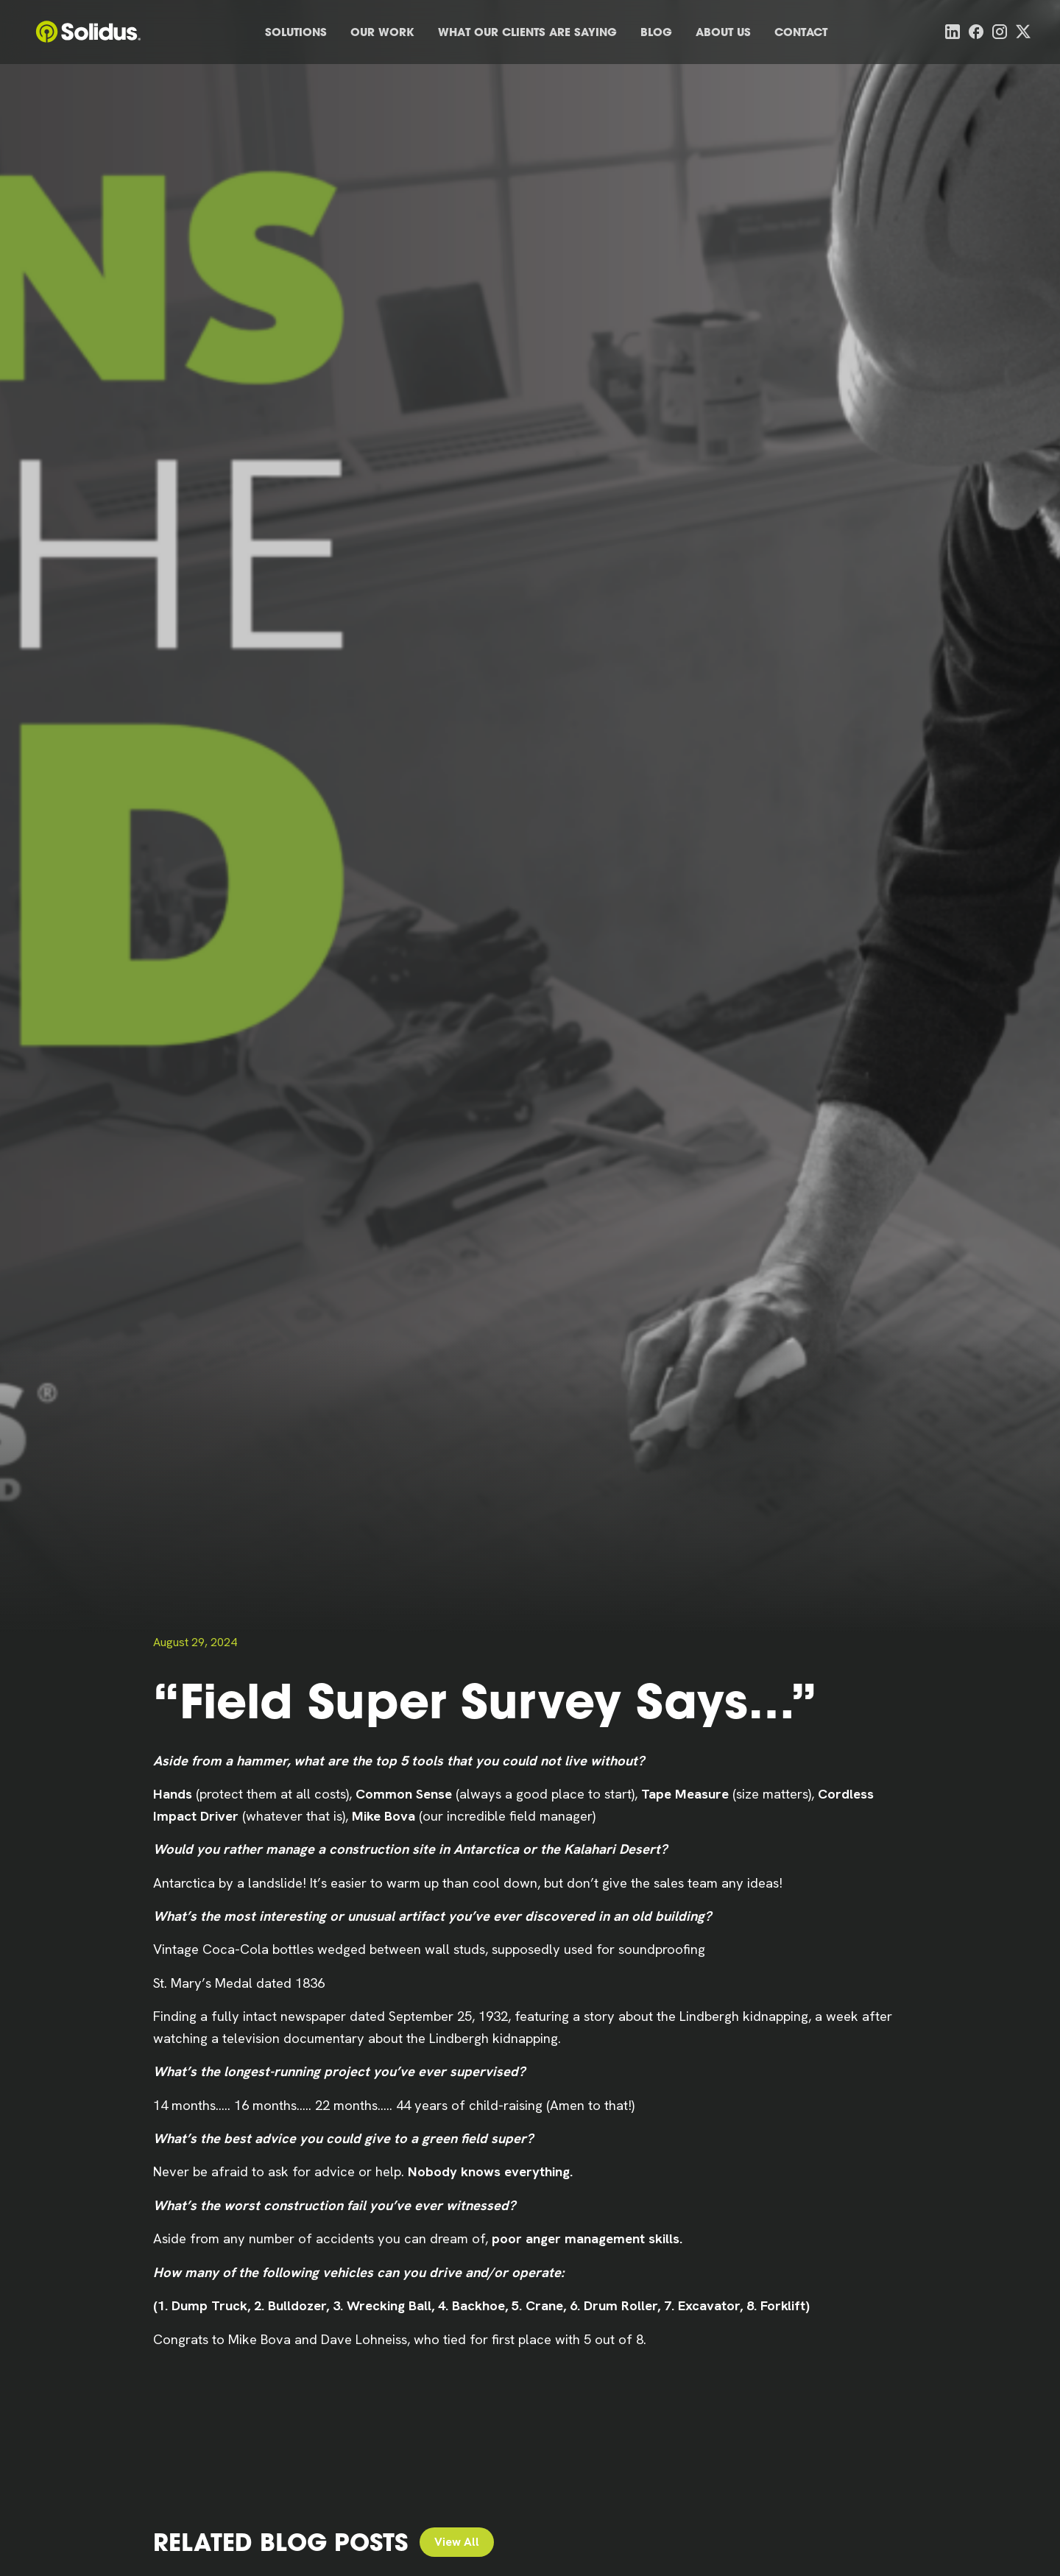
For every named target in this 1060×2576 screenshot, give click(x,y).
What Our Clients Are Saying (527, 31)
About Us (723, 31)
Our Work (382, 31)
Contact (800, 31)
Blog (656, 31)
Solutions (296, 31)
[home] (88, 32)
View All (456, 2541)
